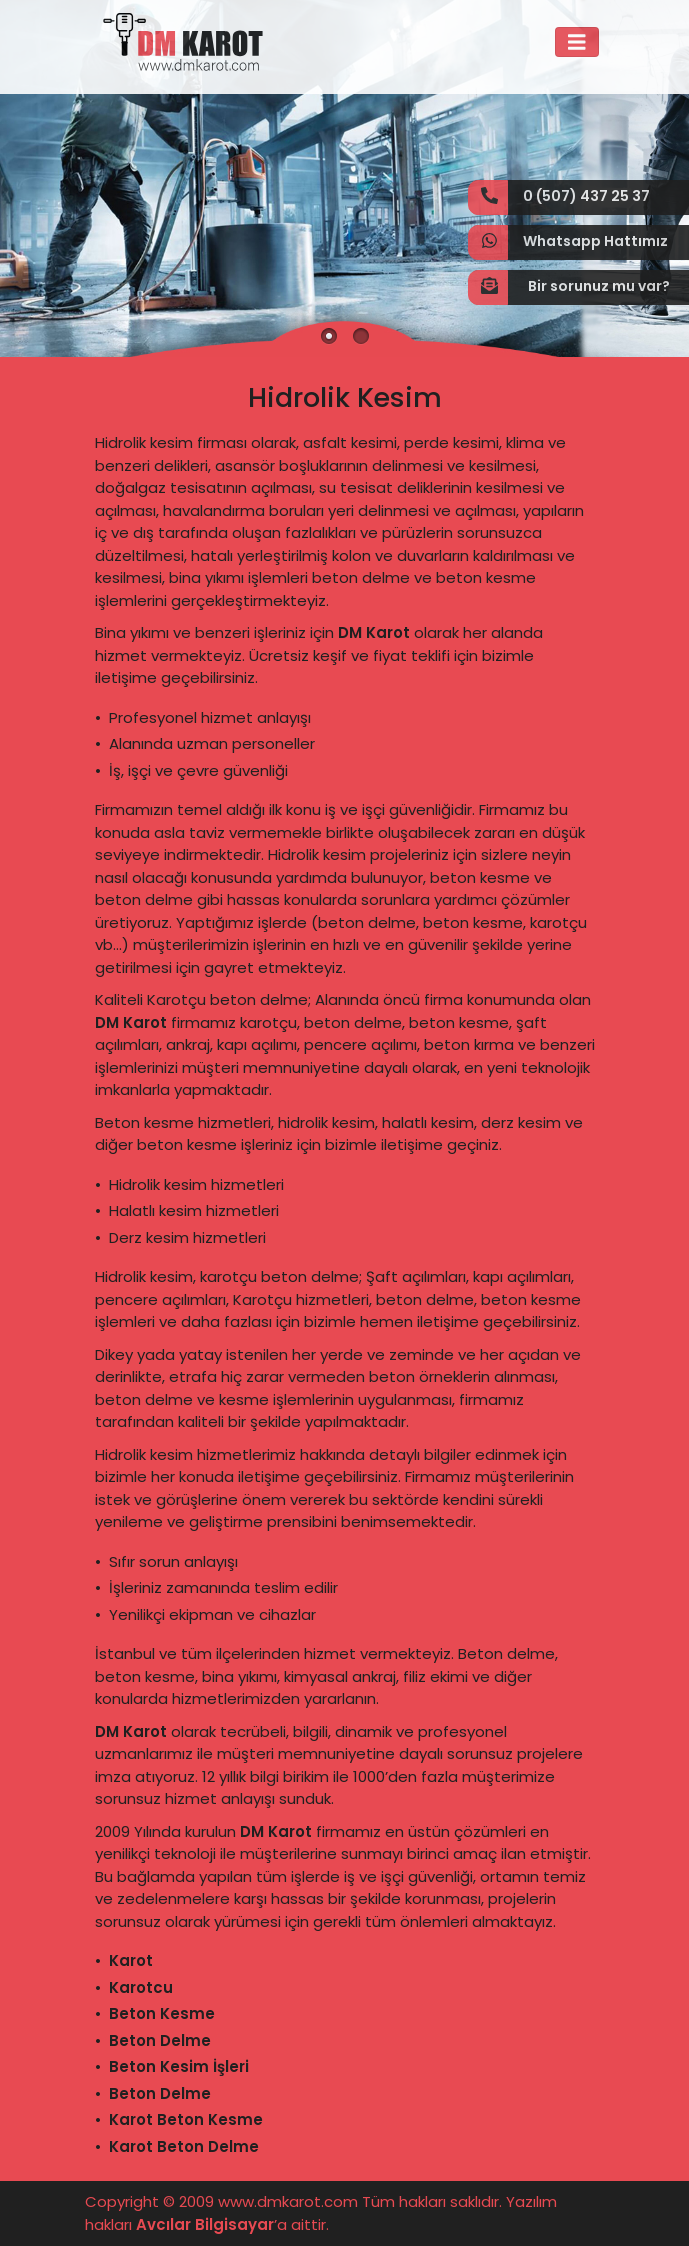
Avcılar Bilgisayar (205, 2224)
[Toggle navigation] (577, 42)
